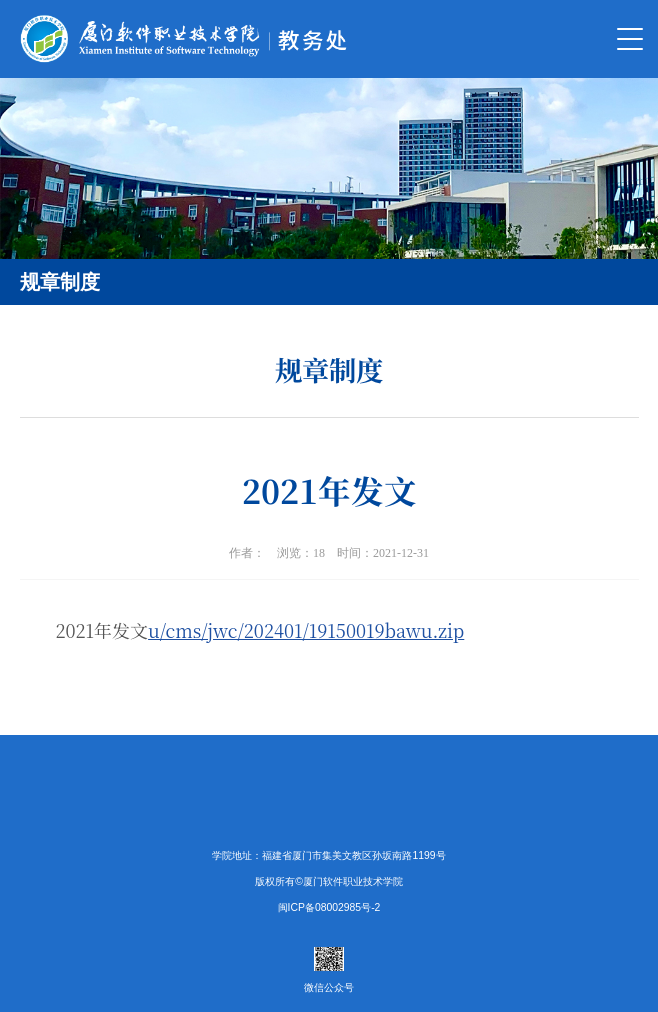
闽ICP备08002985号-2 (329, 907)
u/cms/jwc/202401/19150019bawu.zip (306, 630)
